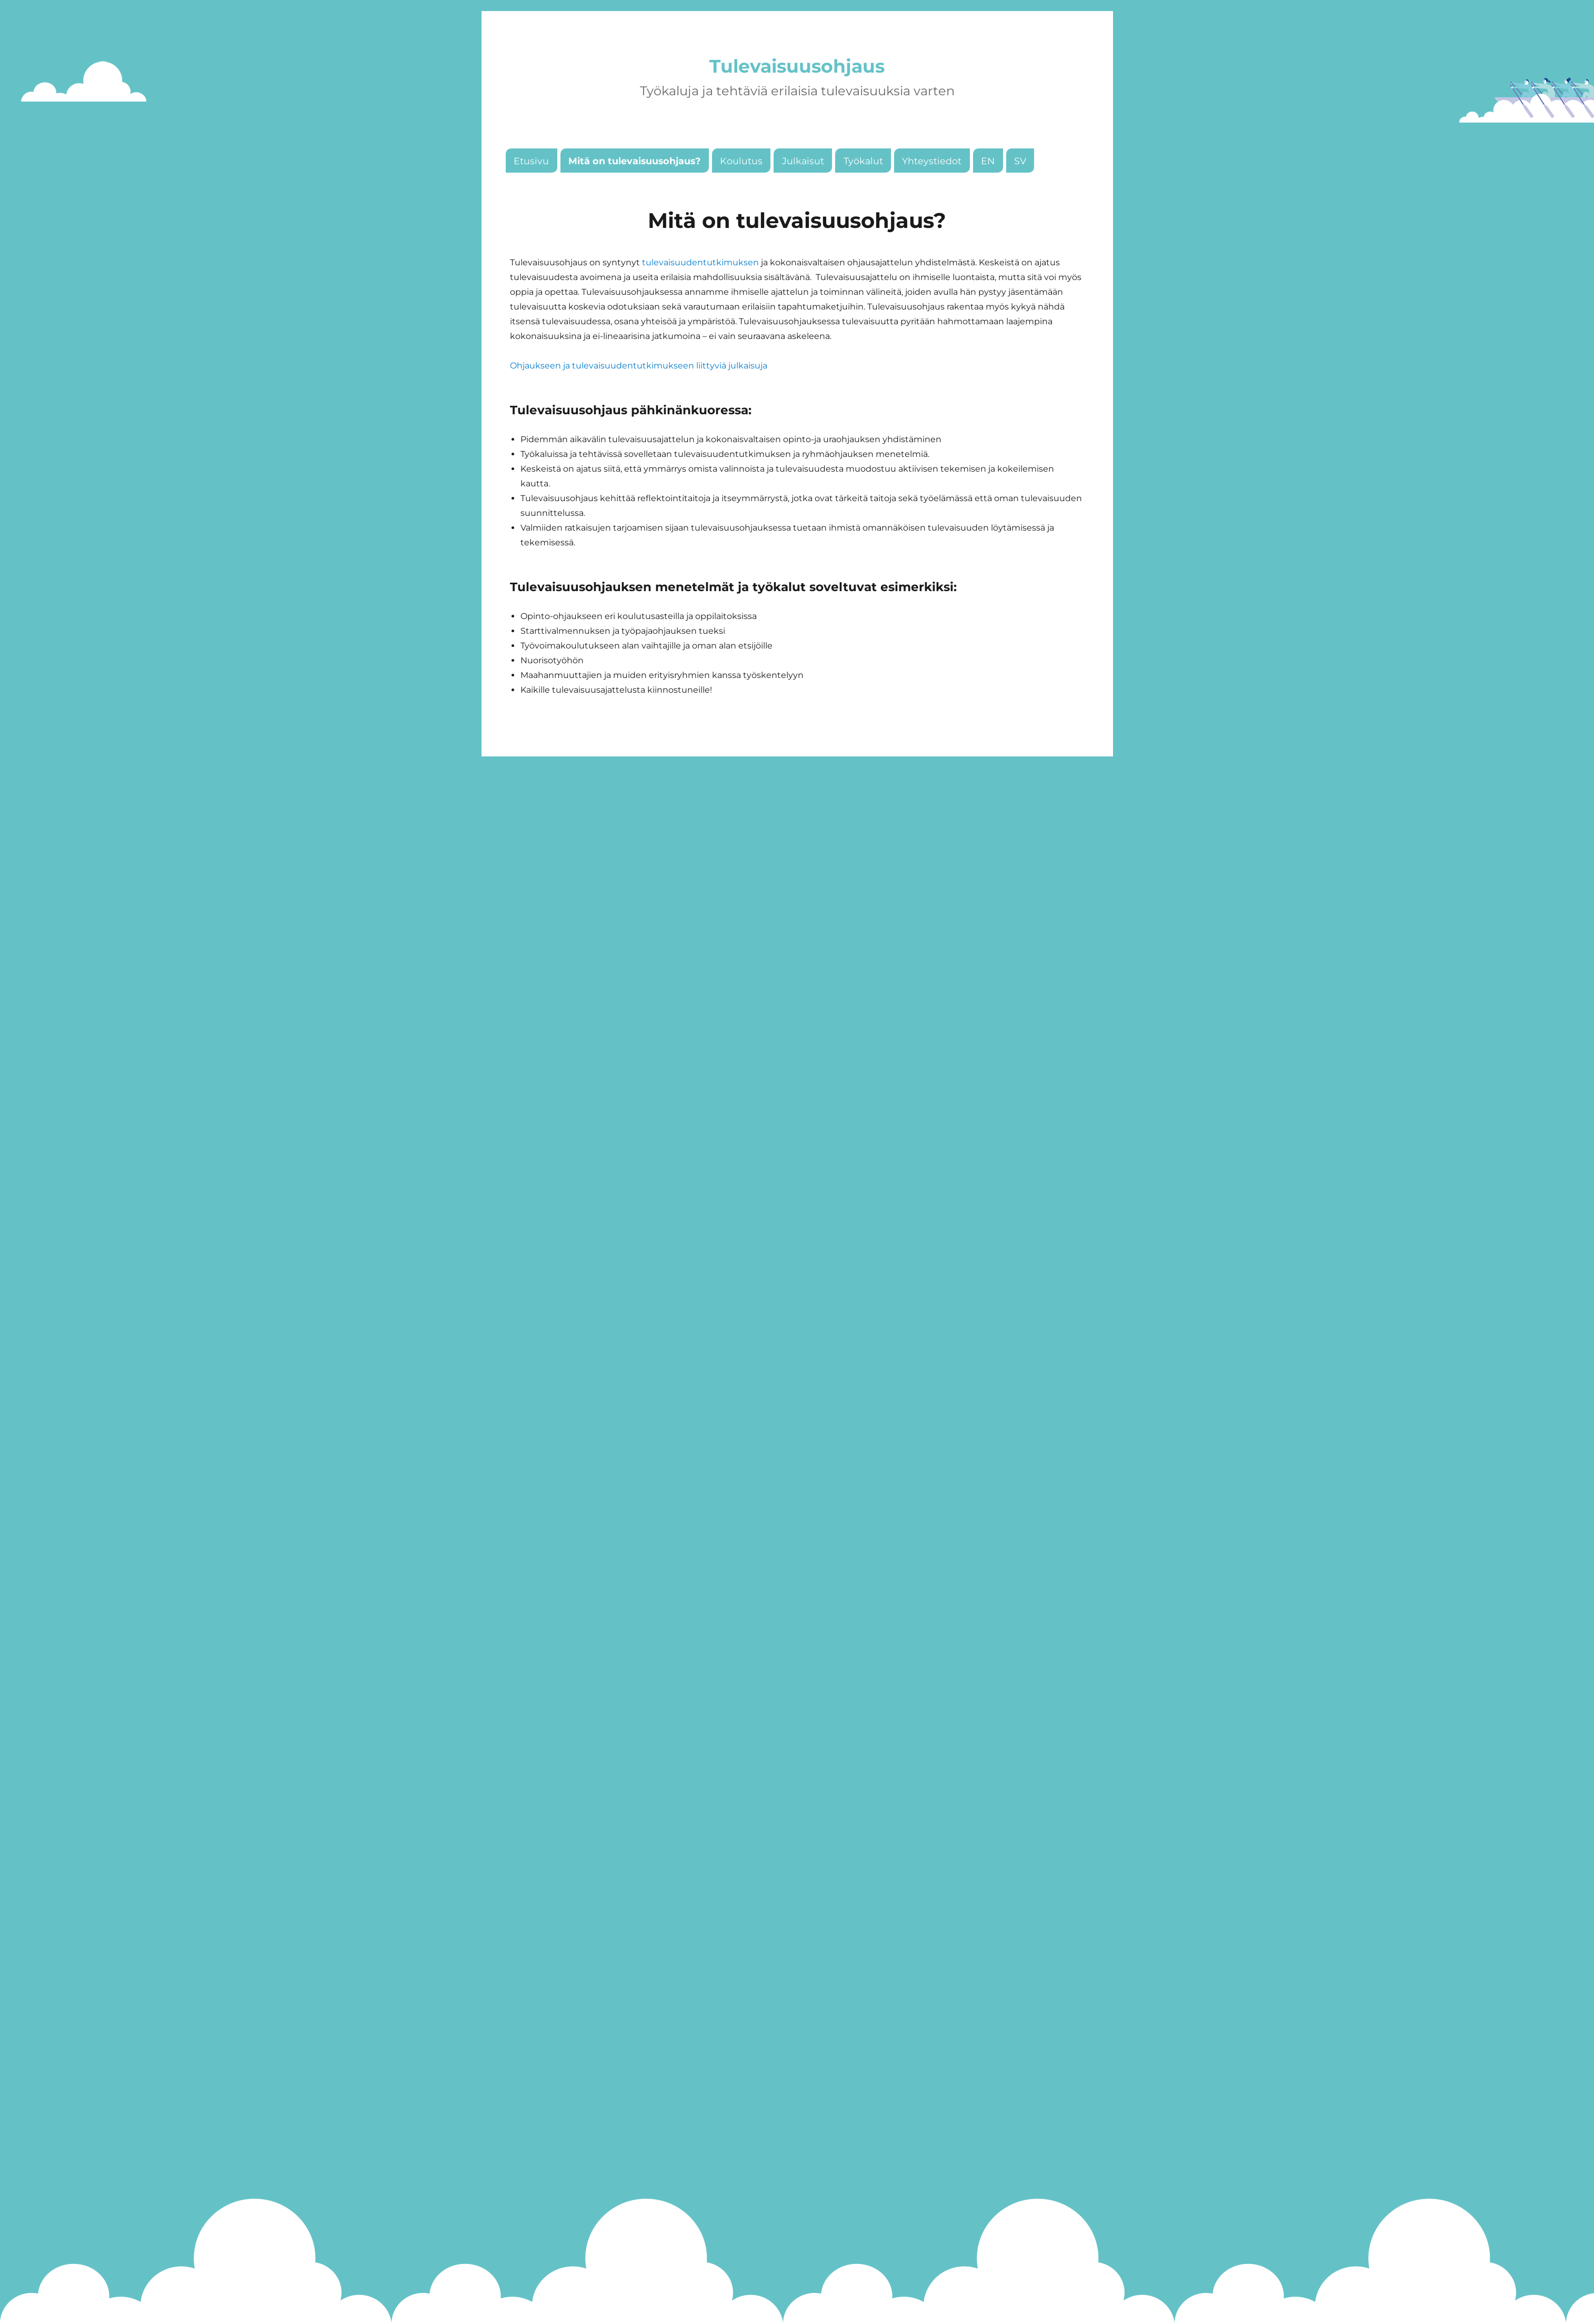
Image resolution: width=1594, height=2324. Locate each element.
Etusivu (531, 188)
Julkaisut (803, 188)
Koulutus (741, 188)
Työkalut (863, 188)
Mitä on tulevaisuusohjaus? (634, 188)
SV (1020, 188)
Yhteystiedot (931, 188)
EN (988, 188)
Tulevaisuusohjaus (797, 80)
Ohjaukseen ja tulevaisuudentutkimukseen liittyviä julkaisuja (638, 393)
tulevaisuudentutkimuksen (700, 290)
